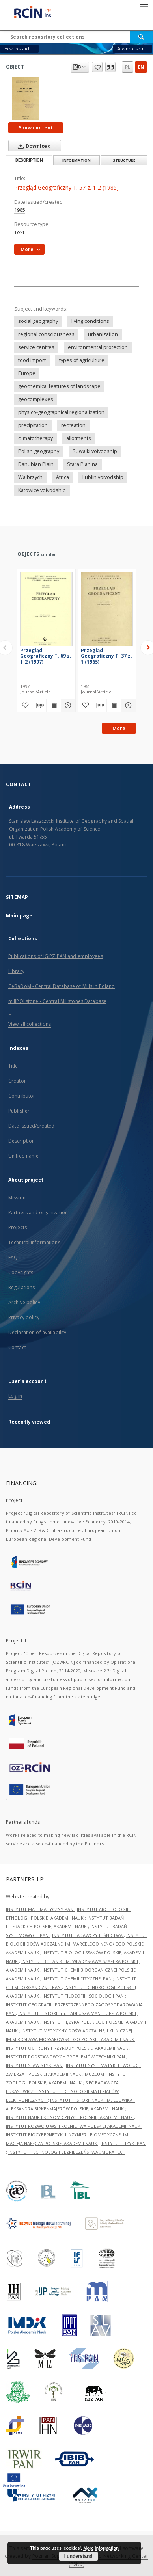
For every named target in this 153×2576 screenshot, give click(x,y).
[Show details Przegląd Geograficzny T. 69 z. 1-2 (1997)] (67, 705)
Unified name (23, 1155)
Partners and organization (38, 1212)
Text (19, 232)
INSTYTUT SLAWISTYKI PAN (34, 2065)
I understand (78, 2556)
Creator (17, 1080)
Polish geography (38, 451)
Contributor (21, 1095)
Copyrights (20, 1272)
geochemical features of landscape (59, 386)
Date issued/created (31, 1125)
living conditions (90, 321)
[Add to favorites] (24, 705)
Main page (19, 915)
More (118, 728)
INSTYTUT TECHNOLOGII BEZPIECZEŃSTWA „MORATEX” (66, 2152)
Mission (17, 1197)
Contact (17, 1347)
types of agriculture (81, 360)
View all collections (29, 1024)
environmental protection (98, 347)
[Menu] (144, 6)
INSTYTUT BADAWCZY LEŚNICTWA (88, 1935)
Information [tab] (76, 160)
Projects (17, 1227)
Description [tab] (29, 160)
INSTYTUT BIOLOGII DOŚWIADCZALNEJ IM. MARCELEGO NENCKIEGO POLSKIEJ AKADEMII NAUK (76, 1943)
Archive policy (24, 1302)
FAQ (13, 1257)
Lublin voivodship (102, 477)
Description (21, 1140)
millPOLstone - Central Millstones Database (57, 1001)
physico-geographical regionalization (61, 412)
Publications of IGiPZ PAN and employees (55, 956)
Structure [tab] (124, 160)
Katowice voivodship (42, 490)
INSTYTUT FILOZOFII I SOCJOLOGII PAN (84, 1996)
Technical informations (34, 1242)
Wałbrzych (30, 477)
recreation (73, 425)
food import (32, 360)
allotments (78, 438)
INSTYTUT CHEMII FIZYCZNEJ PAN (78, 1978)
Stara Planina (82, 464)
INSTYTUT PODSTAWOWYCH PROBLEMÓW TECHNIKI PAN (66, 2057)
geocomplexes (35, 399)
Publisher (19, 1110)
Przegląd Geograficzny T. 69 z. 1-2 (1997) (45, 656)
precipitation (33, 425)
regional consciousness (46, 334)
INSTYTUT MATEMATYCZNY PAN (40, 1909)
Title (13, 1065)
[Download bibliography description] (39, 705)
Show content (36, 127)
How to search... (19, 49)
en (141, 67)
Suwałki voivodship (95, 451)
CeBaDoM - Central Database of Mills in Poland (61, 986)
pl (127, 67)
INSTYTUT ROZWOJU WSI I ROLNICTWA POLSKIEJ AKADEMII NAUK (74, 2126)
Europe (26, 373)
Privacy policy (23, 1317)
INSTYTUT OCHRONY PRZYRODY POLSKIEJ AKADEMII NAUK (67, 2048)
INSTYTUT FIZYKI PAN (123, 2143)
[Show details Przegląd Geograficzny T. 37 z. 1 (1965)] (127, 705)
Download (33, 146)
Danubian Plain (36, 464)
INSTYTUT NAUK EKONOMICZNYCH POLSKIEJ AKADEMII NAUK (70, 2117)
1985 (19, 210)
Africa (62, 477)
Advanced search (132, 49)
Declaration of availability (37, 1332)
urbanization (103, 334)
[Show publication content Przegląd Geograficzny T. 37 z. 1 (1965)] (114, 705)
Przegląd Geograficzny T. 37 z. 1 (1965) (106, 656)
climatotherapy (35, 438)
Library (16, 971)
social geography (38, 321)
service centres (36, 347)
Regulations (21, 1287)
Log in (15, 1395)
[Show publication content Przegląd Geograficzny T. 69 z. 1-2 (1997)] (54, 705)
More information (101, 2548)
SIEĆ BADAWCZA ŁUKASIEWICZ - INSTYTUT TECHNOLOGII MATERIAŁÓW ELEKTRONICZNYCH (62, 2091)
